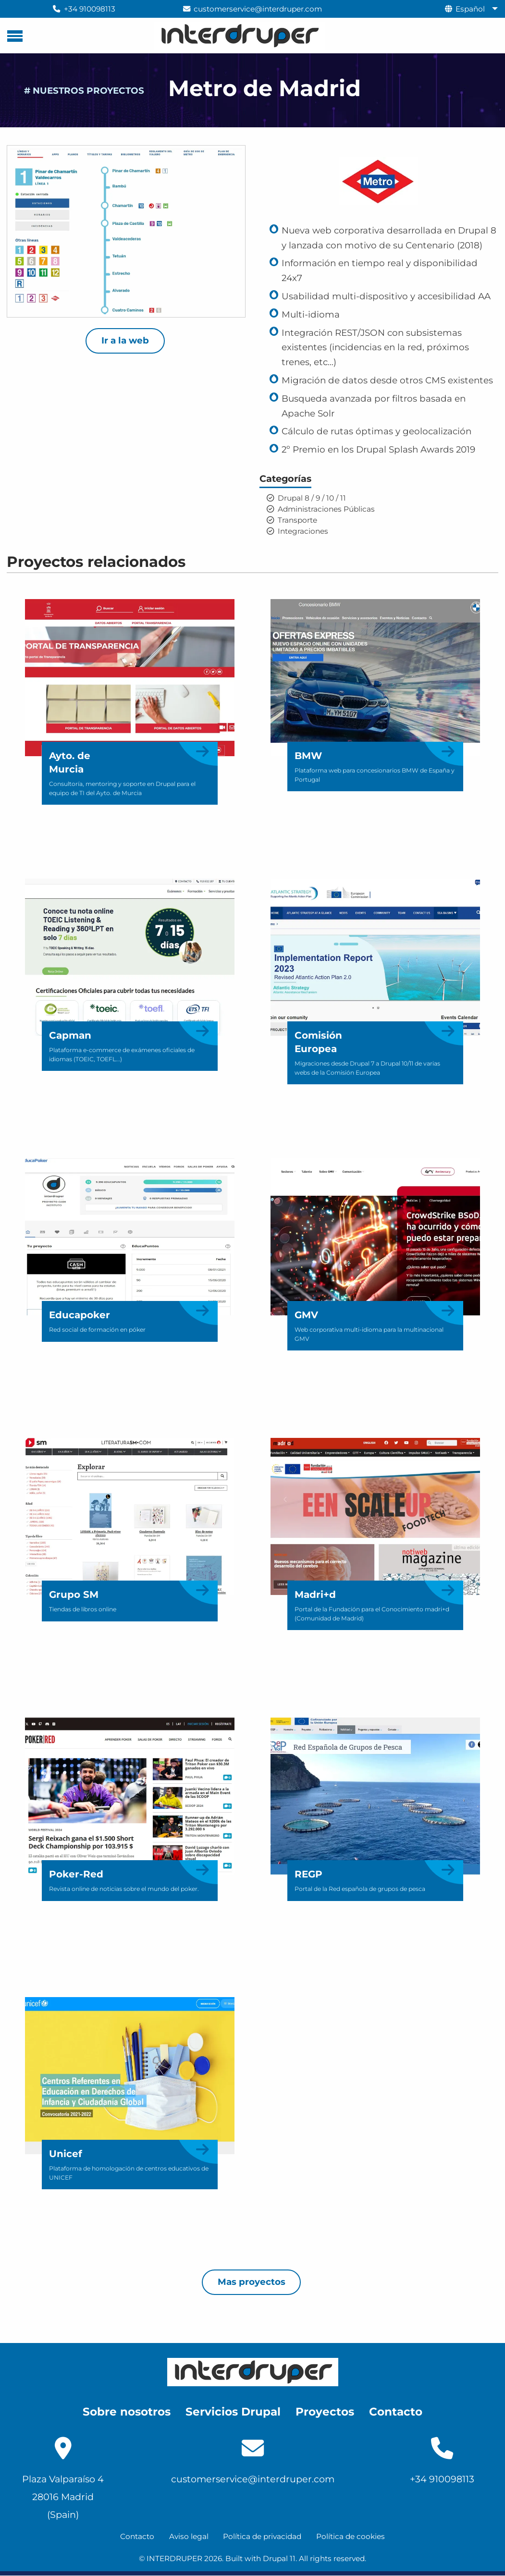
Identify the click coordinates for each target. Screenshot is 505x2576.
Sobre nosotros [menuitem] (127, 2411)
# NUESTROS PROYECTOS (84, 90)
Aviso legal (189, 2536)
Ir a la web (125, 340)
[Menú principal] (15, 36)
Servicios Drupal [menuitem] (233, 2411)
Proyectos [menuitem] (325, 2411)
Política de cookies (350, 2536)
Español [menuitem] (470, 8)
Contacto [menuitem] (395, 2411)
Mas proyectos (251, 2281)
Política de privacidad (262, 2536)
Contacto (137, 2536)
